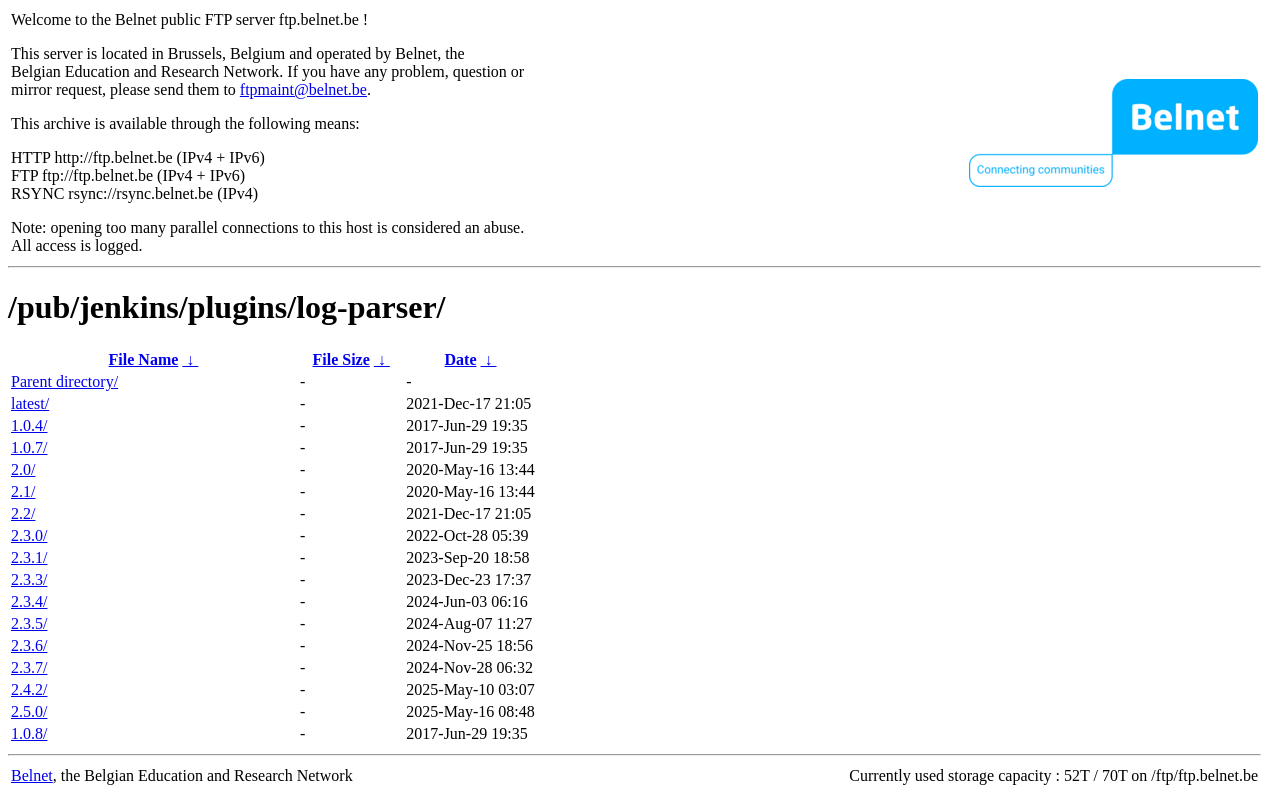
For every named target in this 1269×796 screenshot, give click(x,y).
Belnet (32, 775)
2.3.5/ (29, 623)
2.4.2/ (29, 689)
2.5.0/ (29, 711)
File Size (340, 359)
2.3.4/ (29, 601)
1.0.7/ (29, 447)
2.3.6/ (29, 645)
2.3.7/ (29, 667)
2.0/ (23, 469)
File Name (144, 359)
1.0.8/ (29, 733)
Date (461, 359)
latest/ (30, 403)
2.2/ (23, 513)
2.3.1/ (29, 557)
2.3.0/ (29, 535)
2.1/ (23, 491)
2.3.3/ (29, 579)
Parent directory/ (64, 381)
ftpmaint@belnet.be (303, 89)
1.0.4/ (29, 425)
